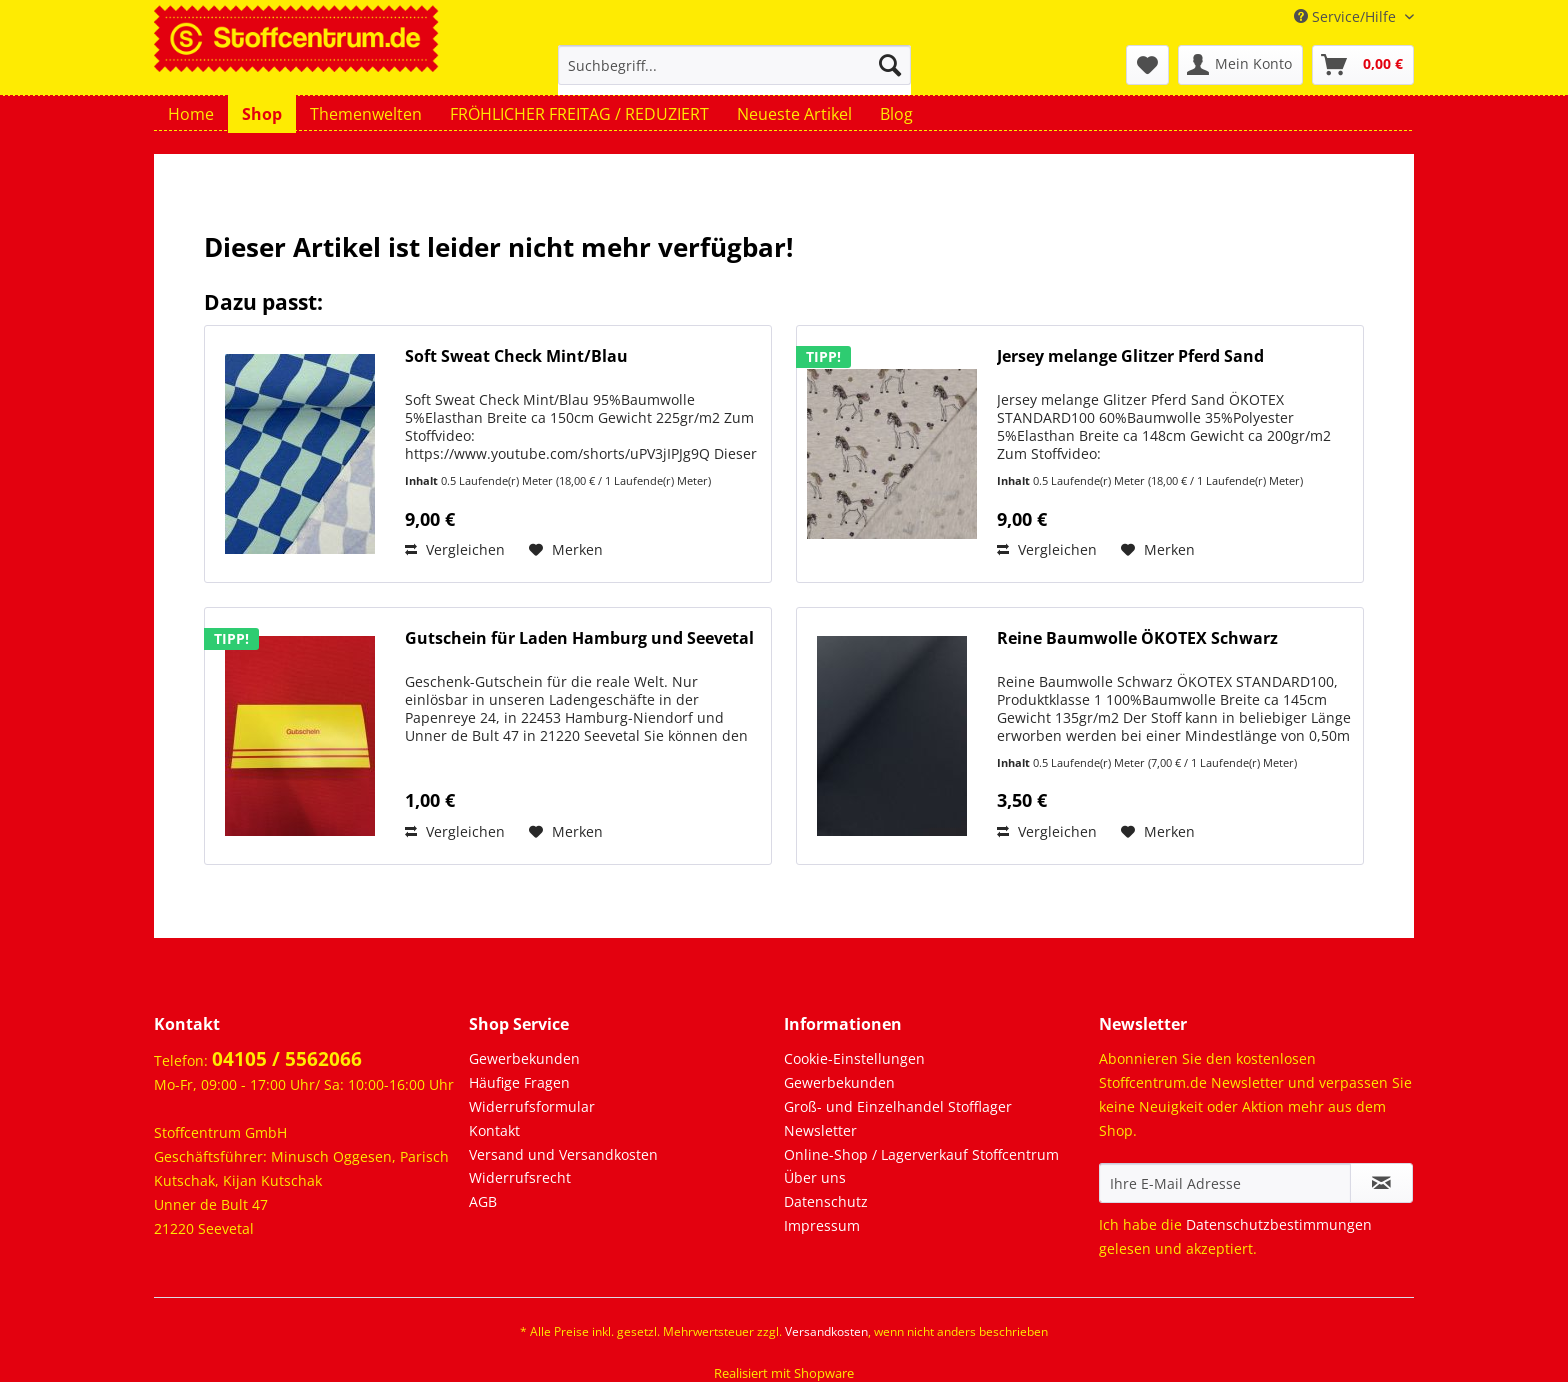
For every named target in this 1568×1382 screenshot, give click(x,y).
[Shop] (262, 114)
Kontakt (494, 1130)
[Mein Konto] (1240, 65)
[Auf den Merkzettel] (566, 550)
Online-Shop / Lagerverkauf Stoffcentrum (921, 1154)
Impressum (822, 1225)
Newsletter (820, 1130)
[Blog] (896, 114)
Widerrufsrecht (520, 1177)
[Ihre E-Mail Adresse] (1225, 1183)
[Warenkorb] (1363, 65)
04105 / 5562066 (287, 1059)
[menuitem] (734, 74)
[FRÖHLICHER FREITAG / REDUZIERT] (579, 114)
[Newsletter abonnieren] (1381, 1183)
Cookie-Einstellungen (854, 1058)
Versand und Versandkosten (563, 1154)
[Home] (191, 114)
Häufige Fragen (519, 1082)
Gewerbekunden (524, 1058)
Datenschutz (826, 1201)
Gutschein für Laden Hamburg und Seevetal (579, 638)
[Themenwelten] (366, 114)
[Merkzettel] (1147, 65)
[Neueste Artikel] (794, 114)
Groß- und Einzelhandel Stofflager (898, 1106)
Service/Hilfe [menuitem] (1347, 16)
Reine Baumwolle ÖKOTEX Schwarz (1137, 638)
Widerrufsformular (532, 1106)
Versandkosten (826, 1331)
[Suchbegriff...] (734, 65)
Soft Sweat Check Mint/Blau (516, 356)
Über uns (815, 1177)
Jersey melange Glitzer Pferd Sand (1130, 356)
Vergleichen (455, 549)
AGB (483, 1201)
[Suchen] (890, 65)
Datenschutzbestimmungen (1279, 1224)
